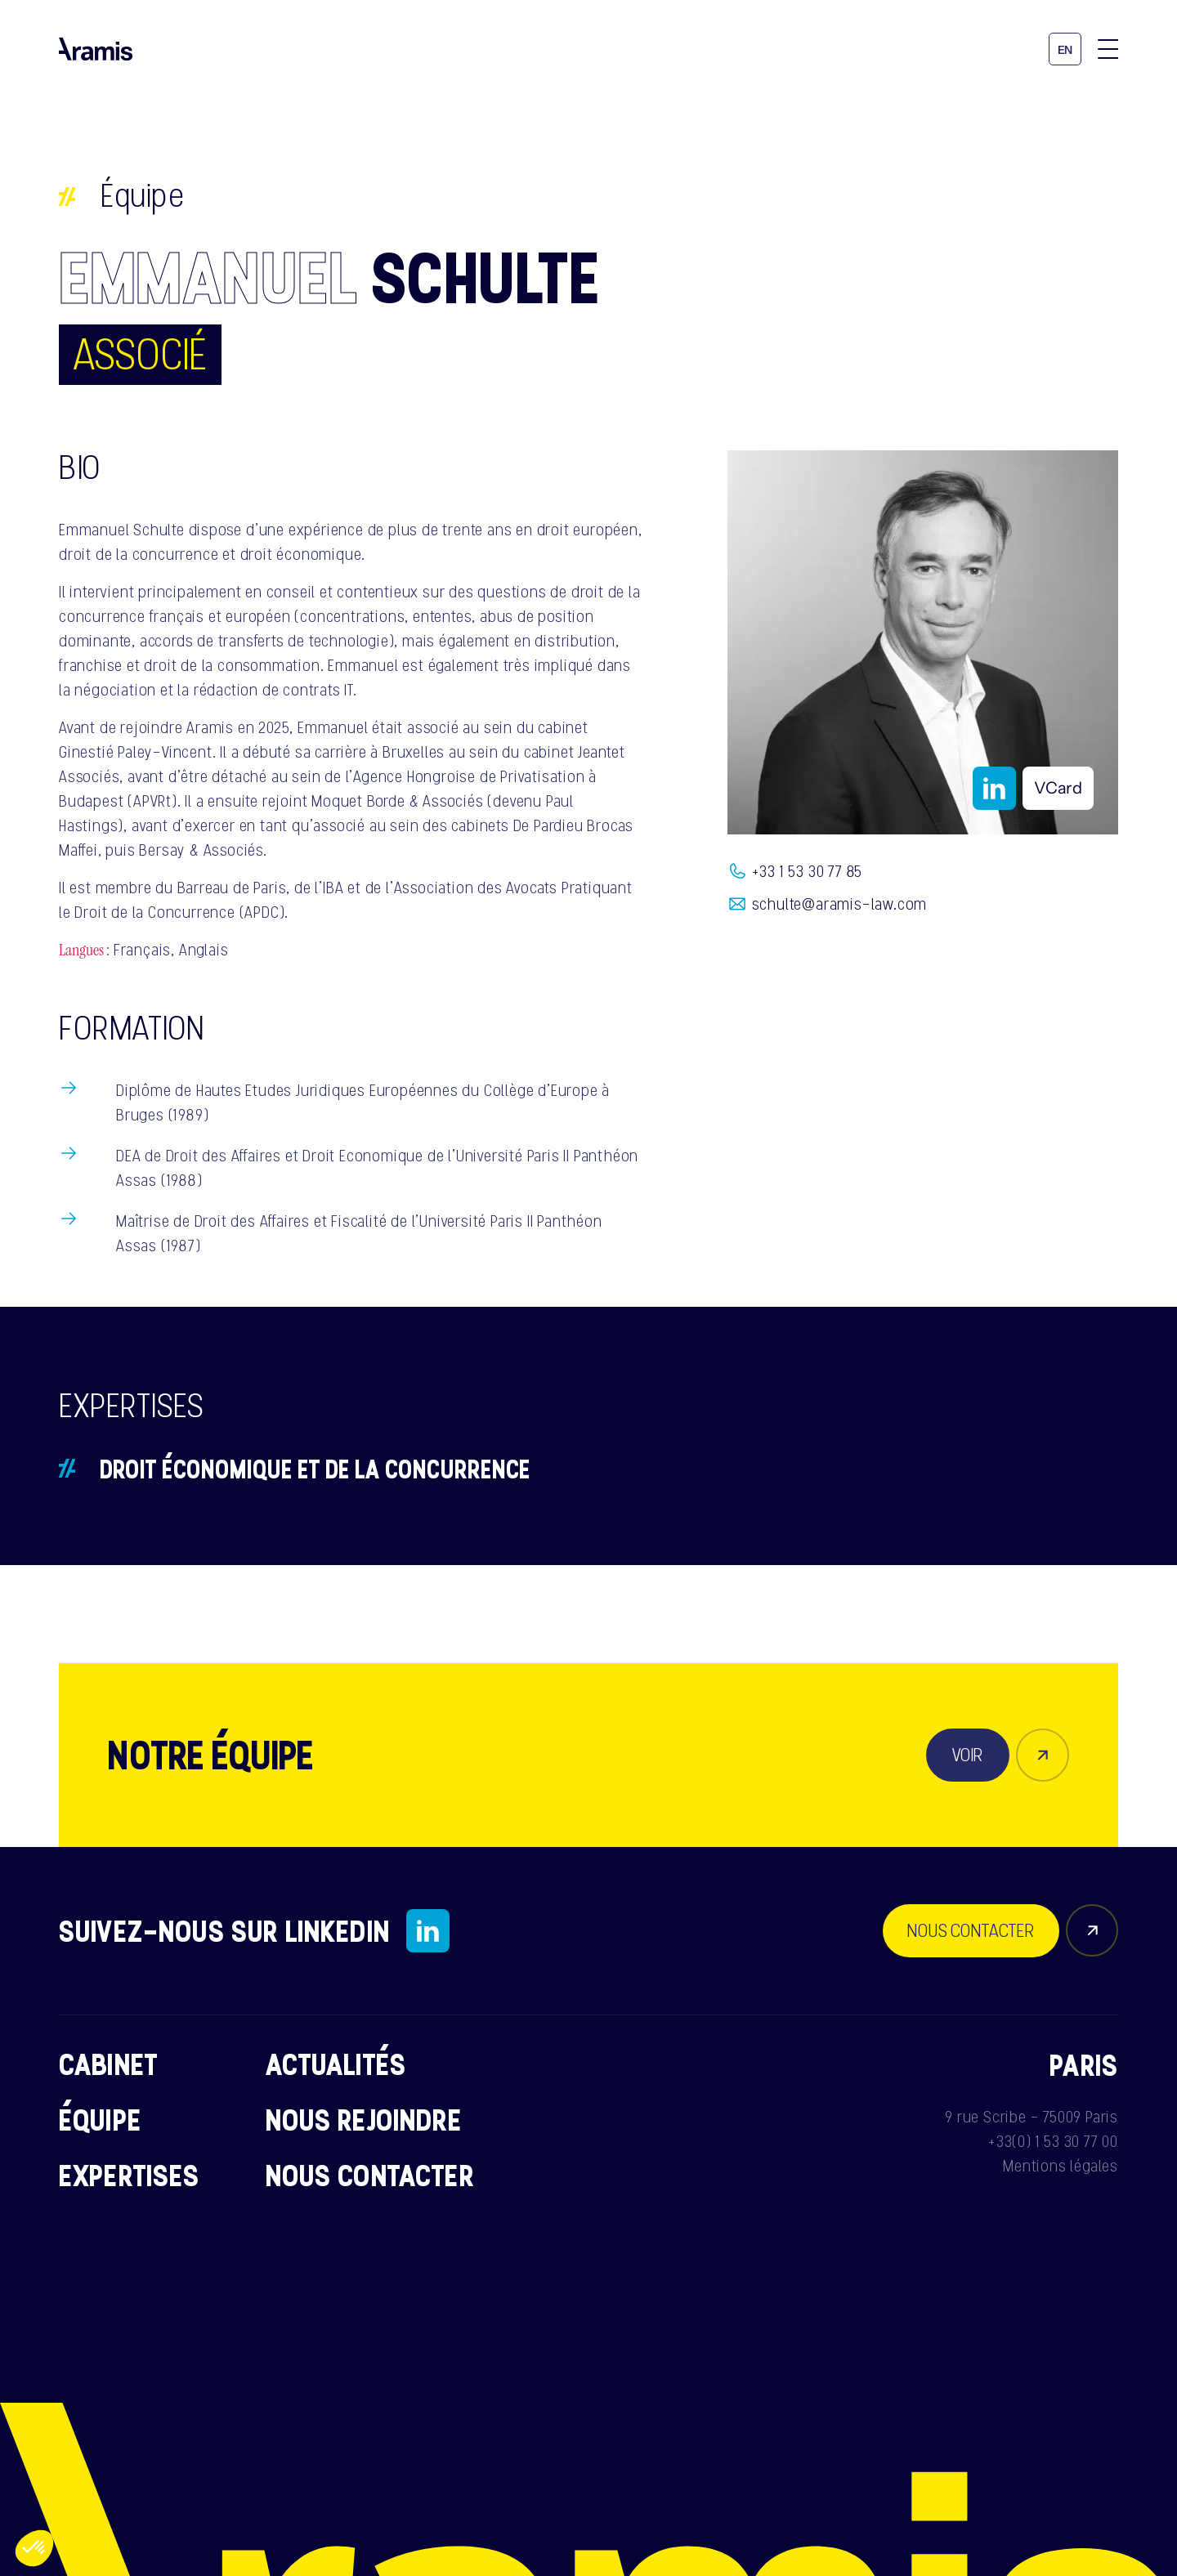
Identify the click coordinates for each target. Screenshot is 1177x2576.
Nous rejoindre (364, 2119)
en (1065, 50)
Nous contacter (370, 2174)
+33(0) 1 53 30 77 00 (1053, 2141)
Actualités (336, 2063)
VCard (1058, 787)
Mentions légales (1060, 2166)
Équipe (142, 196)
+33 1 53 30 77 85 (807, 871)
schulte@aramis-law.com (840, 904)
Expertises (129, 2174)
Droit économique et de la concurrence (315, 1468)
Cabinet (108, 2063)
